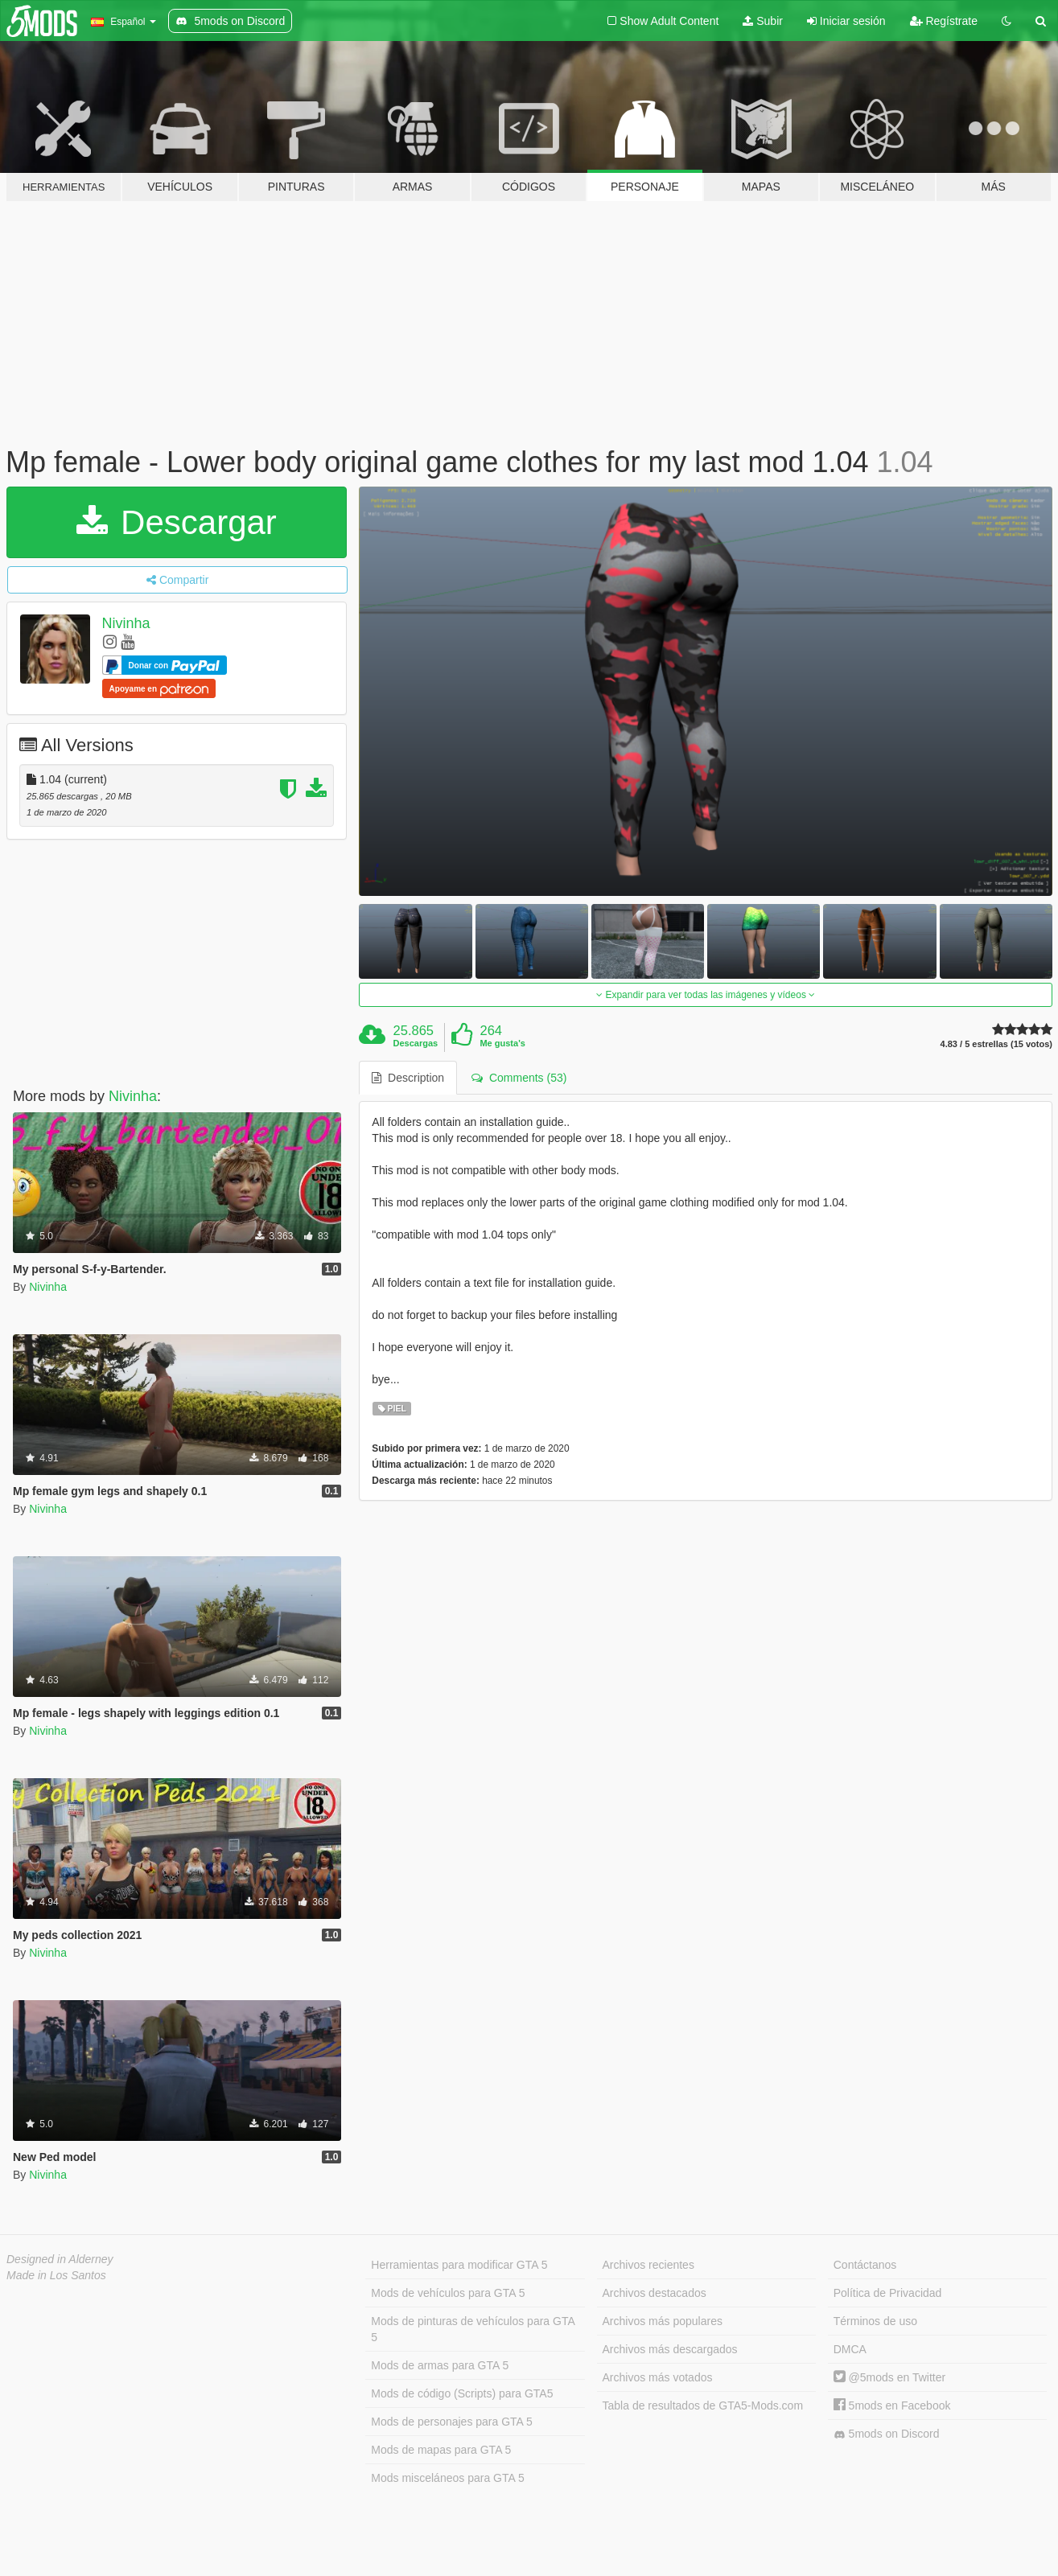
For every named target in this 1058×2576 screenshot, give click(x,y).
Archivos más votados (658, 2377)
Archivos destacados (654, 2292)
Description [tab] (408, 1077)
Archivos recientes (648, 2264)
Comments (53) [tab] (518, 1077)
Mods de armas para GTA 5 (439, 2365)
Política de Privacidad (888, 2292)
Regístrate (944, 20)
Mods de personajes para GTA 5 (452, 2421)
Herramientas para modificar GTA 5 (459, 2264)
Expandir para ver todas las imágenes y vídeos (705, 994)
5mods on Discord (887, 2434)
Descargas (415, 1043)
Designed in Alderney (59, 2259)
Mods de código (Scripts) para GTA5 (462, 2393)
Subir (763, 20)
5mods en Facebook (892, 2405)
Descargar (176, 522)
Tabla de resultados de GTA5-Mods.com (703, 2405)
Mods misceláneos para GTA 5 (447, 2477)
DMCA (850, 2349)
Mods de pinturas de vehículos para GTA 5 (472, 2329)
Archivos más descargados (670, 2349)
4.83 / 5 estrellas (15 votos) (996, 1044)
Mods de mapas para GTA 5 (441, 2449)
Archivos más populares (662, 2321)
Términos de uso (875, 2321)
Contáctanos (865, 2264)
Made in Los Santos (56, 2275)
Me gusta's (502, 1043)
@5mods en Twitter (889, 2377)
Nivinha (126, 623)
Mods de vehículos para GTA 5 (448, 2292)
